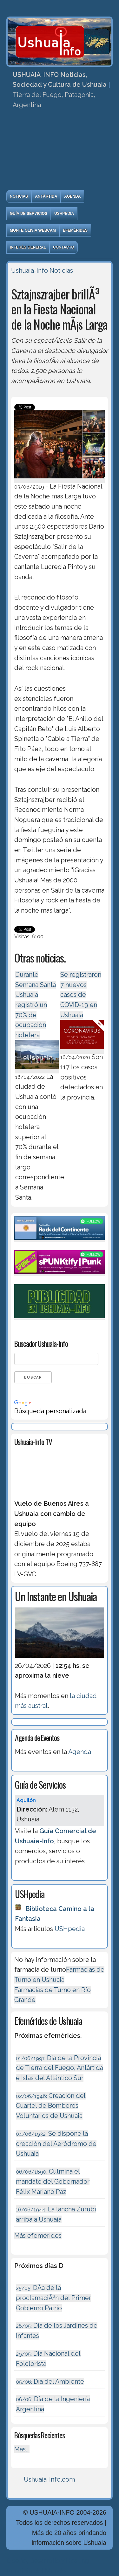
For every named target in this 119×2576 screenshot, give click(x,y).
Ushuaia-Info (29, 270)
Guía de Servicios (28, 213)
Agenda (72, 196)
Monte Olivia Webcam (33, 230)
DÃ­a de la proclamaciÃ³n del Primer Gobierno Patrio (53, 2298)
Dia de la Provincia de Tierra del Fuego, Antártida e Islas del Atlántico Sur (59, 2068)
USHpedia (64, 213)
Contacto (63, 247)
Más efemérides (38, 2235)
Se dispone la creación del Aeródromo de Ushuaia (56, 2143)
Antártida (46, 196)
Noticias (19, 196)
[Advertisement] (59, 151)
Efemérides (75, 230)
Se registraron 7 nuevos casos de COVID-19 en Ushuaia (80, 995)
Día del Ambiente (50, 2381)
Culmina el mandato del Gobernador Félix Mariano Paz (52, 2181)
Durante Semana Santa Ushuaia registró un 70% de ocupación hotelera (35, 1005)
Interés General (28, 247)
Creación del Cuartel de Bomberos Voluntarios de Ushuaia (51, 2106)
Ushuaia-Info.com (49, 2479)
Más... (22, 2449)
